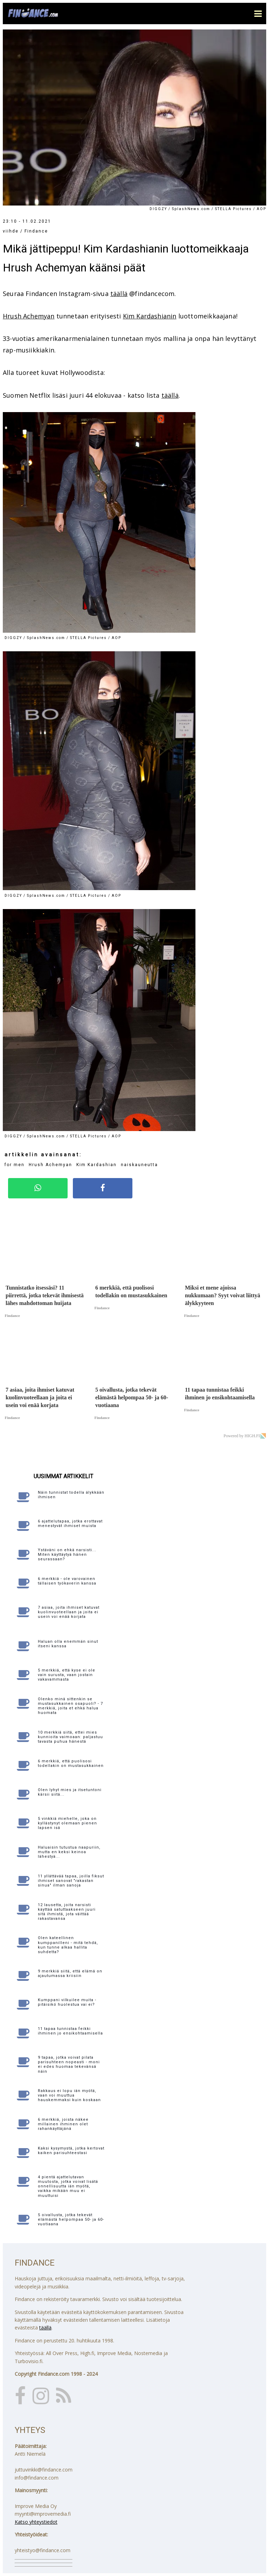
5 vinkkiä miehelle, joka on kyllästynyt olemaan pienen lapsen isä (67, 1823)
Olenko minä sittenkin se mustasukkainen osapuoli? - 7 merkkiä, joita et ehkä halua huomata (70, 1706)
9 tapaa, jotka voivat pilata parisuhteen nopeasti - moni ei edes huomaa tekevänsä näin (69, 2064)
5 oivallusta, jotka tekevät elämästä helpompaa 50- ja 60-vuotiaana (71, 2219)
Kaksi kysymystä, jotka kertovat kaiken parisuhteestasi (71, 2150)
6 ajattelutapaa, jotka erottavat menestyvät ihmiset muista (70, 1523)
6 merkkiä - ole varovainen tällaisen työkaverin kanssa (67, 1581)
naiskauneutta (139, 1164)
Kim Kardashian (96, 1164)
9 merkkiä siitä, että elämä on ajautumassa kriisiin (70, 1973)
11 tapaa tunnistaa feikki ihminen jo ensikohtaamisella (70, 2031)
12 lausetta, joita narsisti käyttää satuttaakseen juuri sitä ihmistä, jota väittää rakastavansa (67, 1912)
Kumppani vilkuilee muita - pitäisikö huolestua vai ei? (67, 2002)
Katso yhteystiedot (36, 2521)
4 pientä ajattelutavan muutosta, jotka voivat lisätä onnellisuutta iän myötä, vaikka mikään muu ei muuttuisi (68, 2186)
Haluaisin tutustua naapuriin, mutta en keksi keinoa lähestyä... (69, 1852)
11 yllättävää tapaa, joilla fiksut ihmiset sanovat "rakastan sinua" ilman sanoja (71, 1881)
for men (15, 1164)
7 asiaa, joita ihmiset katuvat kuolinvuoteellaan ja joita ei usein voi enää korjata (68, 1612)
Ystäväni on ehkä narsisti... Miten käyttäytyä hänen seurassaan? (67, 1554)
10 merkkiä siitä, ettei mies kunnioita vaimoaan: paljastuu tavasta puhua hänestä (70, 1737)
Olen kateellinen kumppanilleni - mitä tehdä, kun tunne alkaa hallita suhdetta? (68, 1945)
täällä (118, 293)
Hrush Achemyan (29, 316)
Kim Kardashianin (150, 316)
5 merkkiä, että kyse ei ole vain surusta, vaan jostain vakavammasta (66, 1675)
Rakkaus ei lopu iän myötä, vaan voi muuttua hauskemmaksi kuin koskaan (69, 2095)
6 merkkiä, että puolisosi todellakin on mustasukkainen (71, 1763)
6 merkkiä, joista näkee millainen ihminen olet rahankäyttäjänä (63, 2124)
